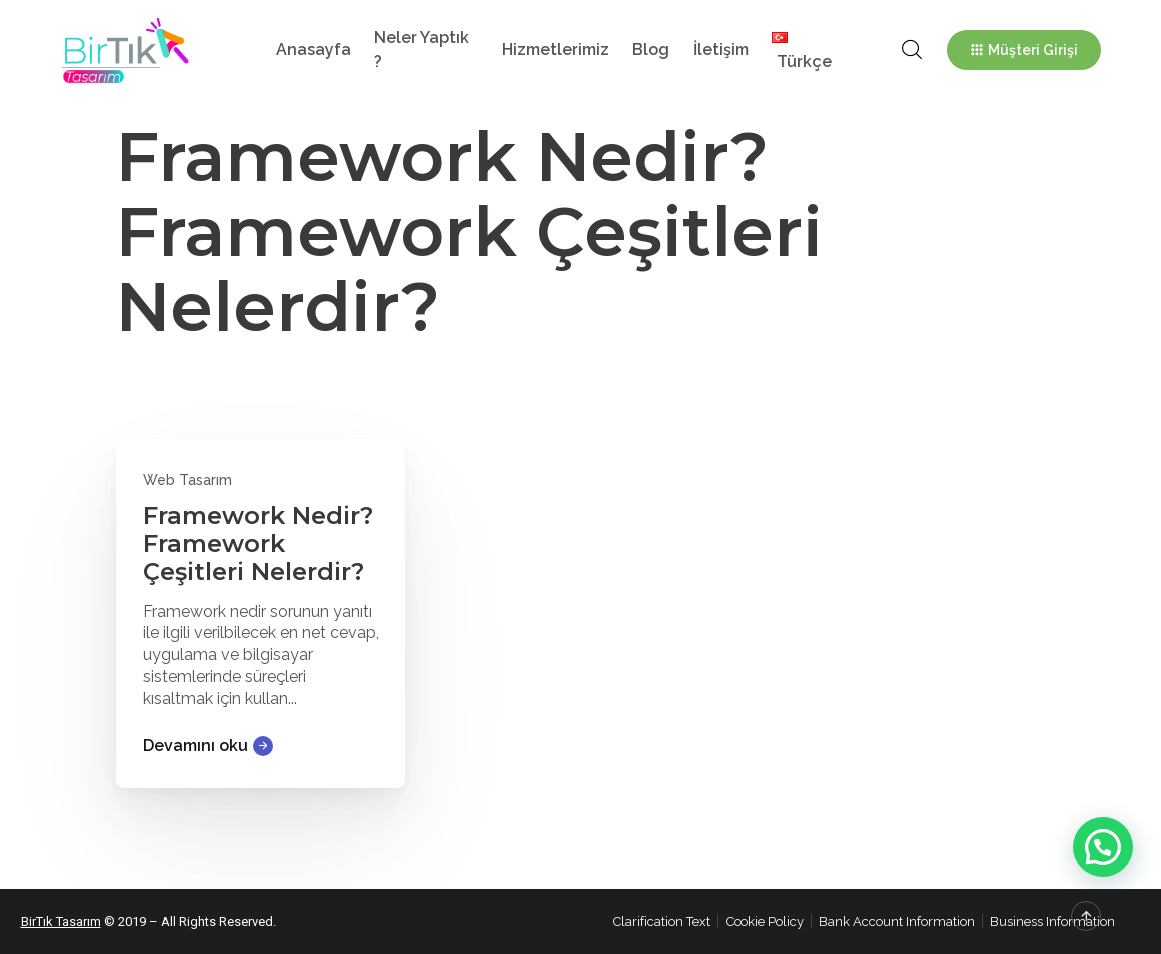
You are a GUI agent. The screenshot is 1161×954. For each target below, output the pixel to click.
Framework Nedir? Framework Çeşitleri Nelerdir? (258, 543)
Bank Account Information (897, 921)
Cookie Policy (765, 921)
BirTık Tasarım (61, 921)
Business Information (1052, 921)
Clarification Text (661, 921)
